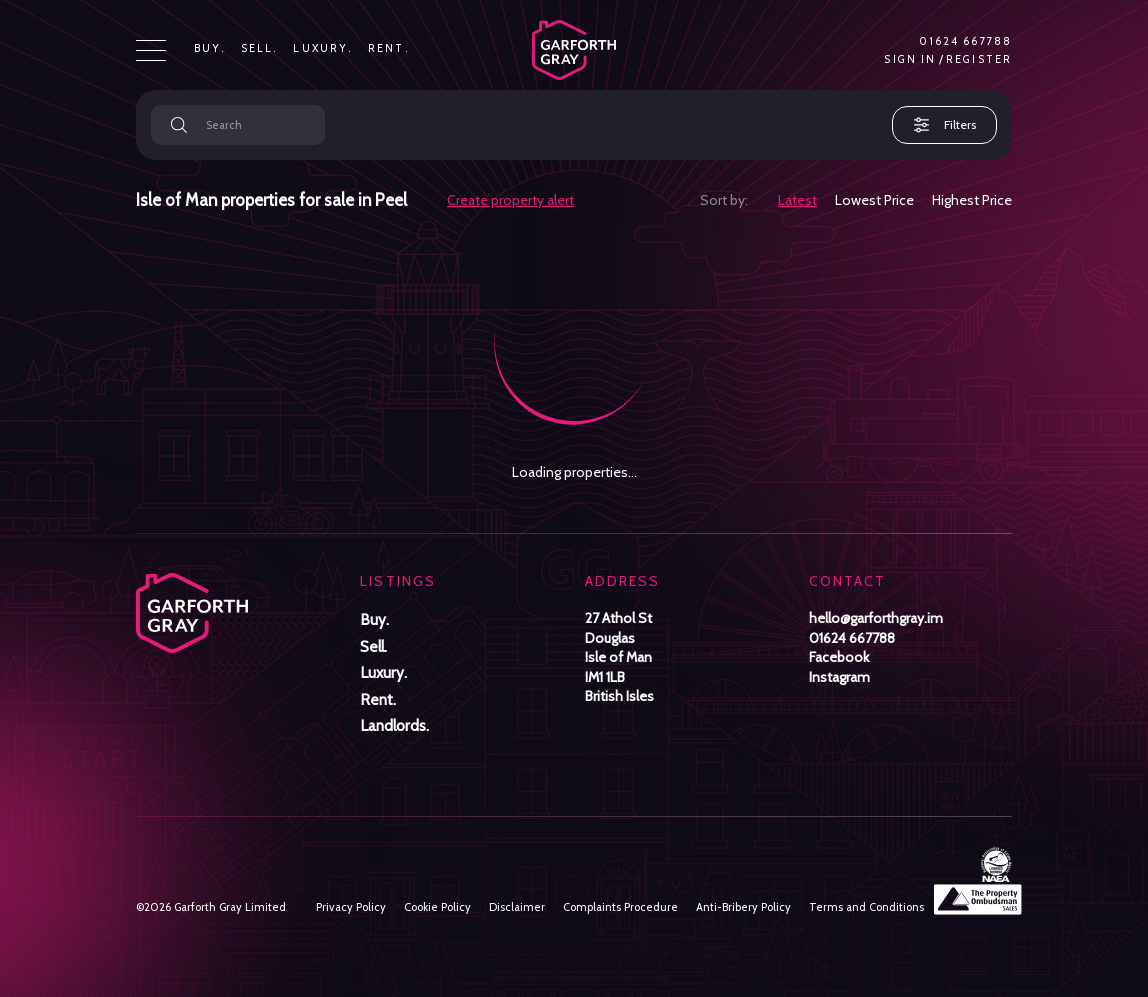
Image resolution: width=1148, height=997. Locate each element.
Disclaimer (517, 907)
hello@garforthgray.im (876, 618)
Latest (797, 200)
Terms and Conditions (866, 907)
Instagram (839, 677)
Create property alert (510, 200)
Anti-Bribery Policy (743, 907)
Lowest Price (874, 200)
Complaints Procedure (620, 907)
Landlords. (394, 725)
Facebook (839, 657)
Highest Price (972, 200)
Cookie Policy (437, 907)
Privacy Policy (351, 907)
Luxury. (323, 49)
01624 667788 (965, 42)
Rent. (389, 49)
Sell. (260, 49)
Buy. (210, 49)
